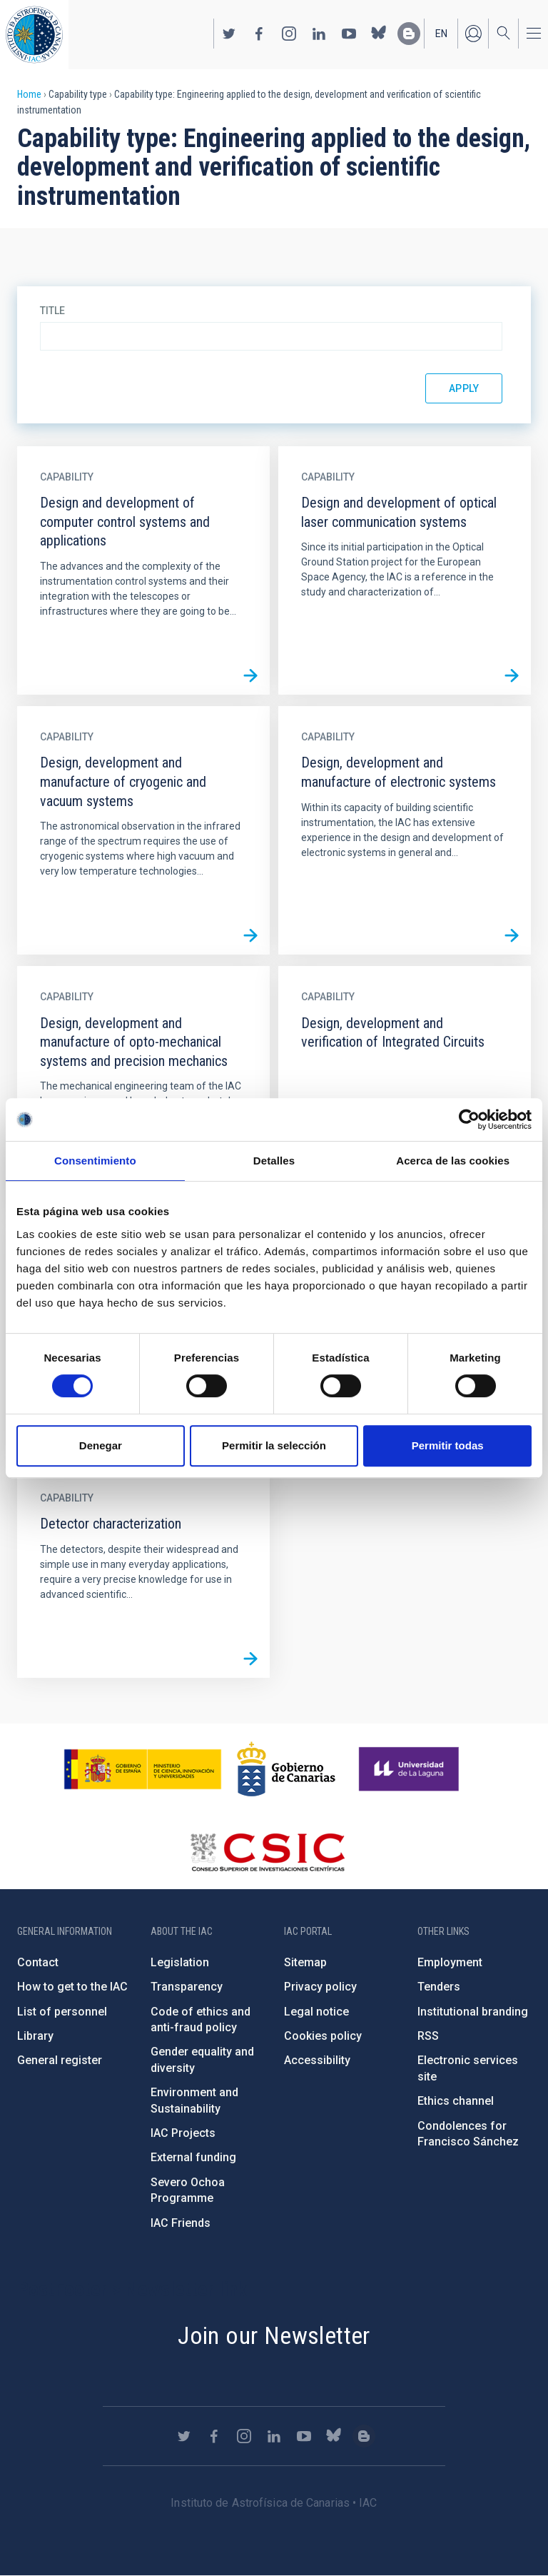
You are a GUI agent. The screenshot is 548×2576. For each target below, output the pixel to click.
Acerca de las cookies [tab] (452, 1160)
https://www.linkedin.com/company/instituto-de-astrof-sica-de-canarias (319, 34)
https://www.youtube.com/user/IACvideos (349, 34)
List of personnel (62, 2011)
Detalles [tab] (274, 1160)
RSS (428, 2036)
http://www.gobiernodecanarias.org (286, 1769)
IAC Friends (180, 2223)
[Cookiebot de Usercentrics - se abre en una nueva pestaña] (469, 1119)
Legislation (180, 1962)
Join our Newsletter (274, 2335)
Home (29, 94)
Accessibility (317, 2060)
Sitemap (305, 1962)
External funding (193, 2157)
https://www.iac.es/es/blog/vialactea (409, 34)
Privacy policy (320, 1986)
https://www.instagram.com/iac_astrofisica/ (289, 34)
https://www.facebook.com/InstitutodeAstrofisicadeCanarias (259, 34)
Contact (38, 1962)
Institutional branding (472, 2011)
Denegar (100, 1445)
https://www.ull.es (410, 1769)
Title (52, 310)
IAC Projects (183, 2133)
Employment (449, 1962)
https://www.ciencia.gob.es (143, 1769)
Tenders (438, 1986)
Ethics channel (455, 2101)
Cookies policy (323, 2036)
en (441, 33)
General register (59, 2060)
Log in (473, 34)
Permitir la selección (274, 1445)
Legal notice (316, 2011)
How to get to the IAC (72, 1986)
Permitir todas (448, 1445)
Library (35, 2036)
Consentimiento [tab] (95, 1160)
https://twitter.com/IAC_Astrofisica (229, 34)
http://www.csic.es (267, 1852)
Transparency (187, 1986)
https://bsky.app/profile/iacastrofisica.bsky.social (379, 34)
